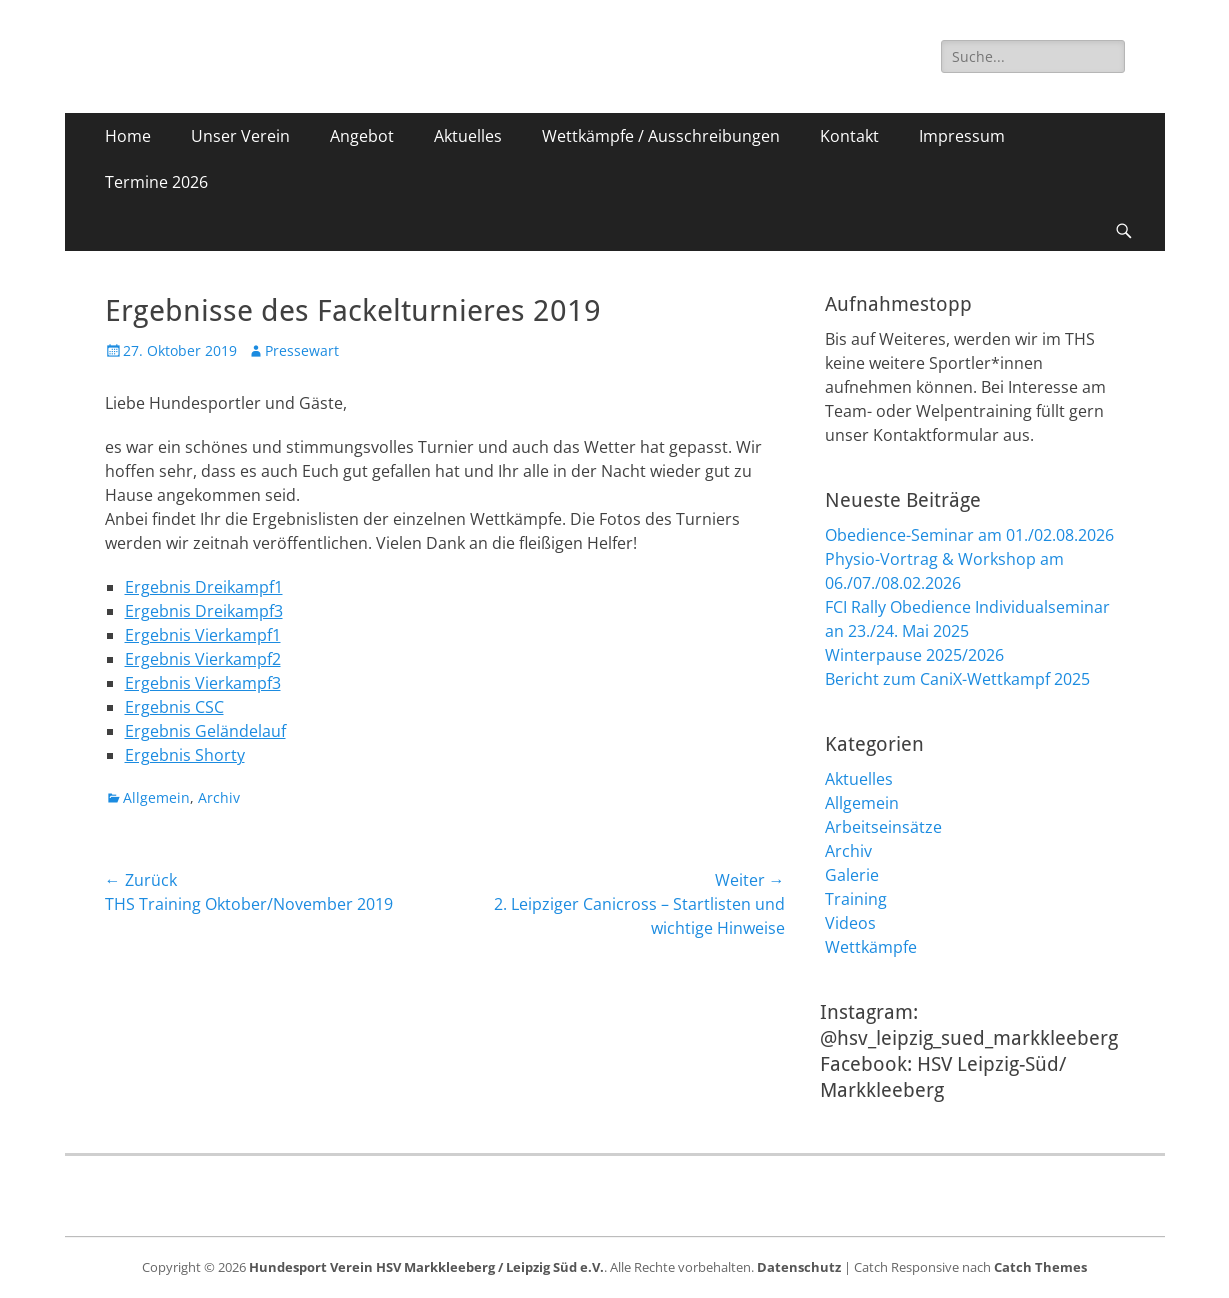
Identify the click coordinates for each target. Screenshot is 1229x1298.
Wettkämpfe (871, 947)
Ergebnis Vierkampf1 (203, 635)
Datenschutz (799, 1267)
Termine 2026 (156, 182)
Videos (850, 923)
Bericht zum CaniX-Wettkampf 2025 (957, 679)
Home (128, 136)
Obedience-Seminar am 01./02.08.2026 (969, 535)
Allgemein (156, 797)
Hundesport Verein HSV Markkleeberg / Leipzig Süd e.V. (426, 1267)
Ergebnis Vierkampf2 (203, 659)
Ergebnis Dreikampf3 (204, 611)
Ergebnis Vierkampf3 (203, 683)
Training (856, 899)
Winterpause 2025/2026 (914, 655)
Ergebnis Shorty (185, 755)
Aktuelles (468, 136)
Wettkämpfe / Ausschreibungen (661, 136)
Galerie (852, 875)
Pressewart (302, 350)
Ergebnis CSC (174, 707)
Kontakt (849, 136)
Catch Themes (1040, 1267)
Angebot (362, 136)
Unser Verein (240, 136)
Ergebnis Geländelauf (205, 731)
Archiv (219, 797)
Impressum (962, 136)
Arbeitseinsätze (883, 827)
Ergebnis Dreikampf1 (204, 587)
